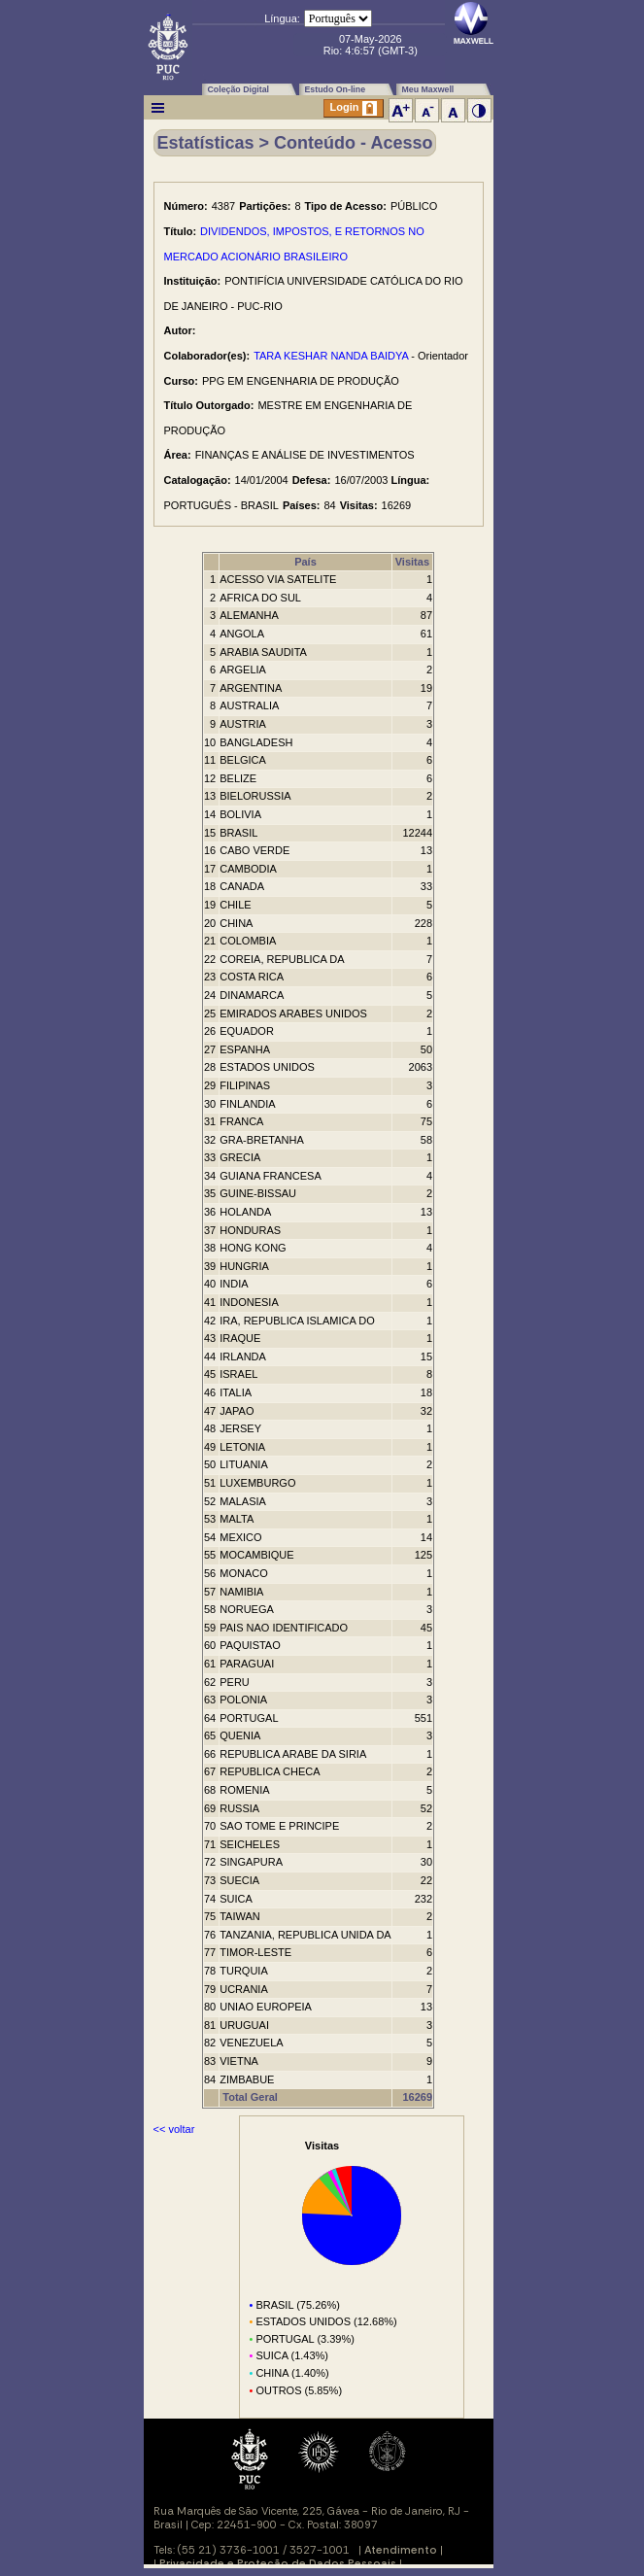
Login (353, 108)
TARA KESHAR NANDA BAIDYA (331, 355)
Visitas (412, 561)
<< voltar (174, 2129)
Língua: (282, 18)
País (305, 561)
